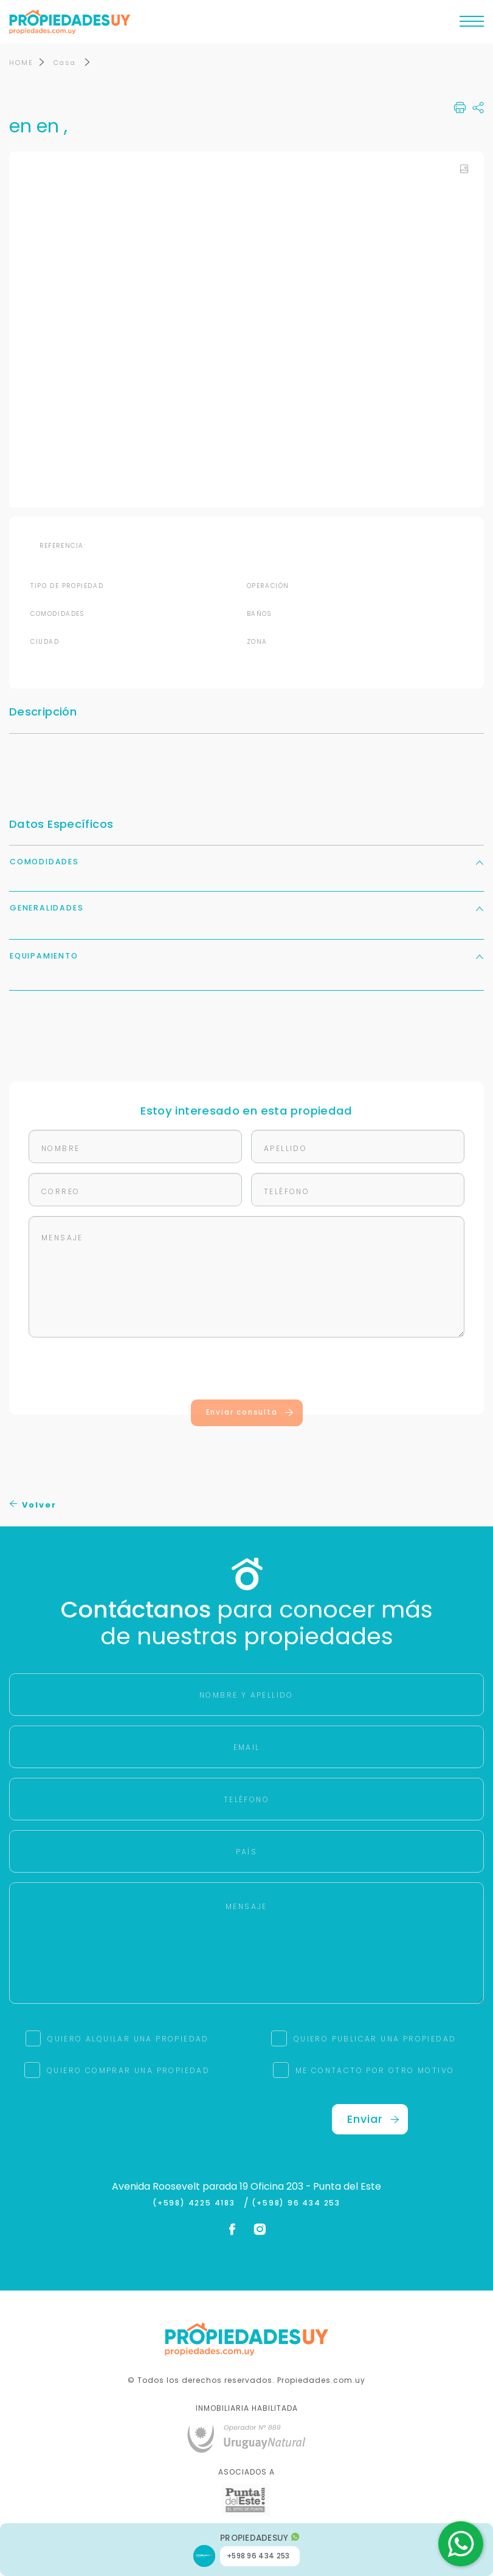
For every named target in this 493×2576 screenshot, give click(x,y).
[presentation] (246, 1371)
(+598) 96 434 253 (296, 2203)
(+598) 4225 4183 (197, 2203)
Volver (33, 1505)
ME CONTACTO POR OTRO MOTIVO (375, 2071)
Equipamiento (246, 956)
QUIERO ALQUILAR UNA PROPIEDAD (128, 2039)
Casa (66, 63)
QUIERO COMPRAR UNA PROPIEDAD (128, 2071)
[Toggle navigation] (472, 24)
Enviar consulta (250, 1413)
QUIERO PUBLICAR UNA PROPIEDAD (375, 2039)
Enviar (373, 2119)
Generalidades (246, 908)
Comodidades (246, 862)
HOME (21, 63)
